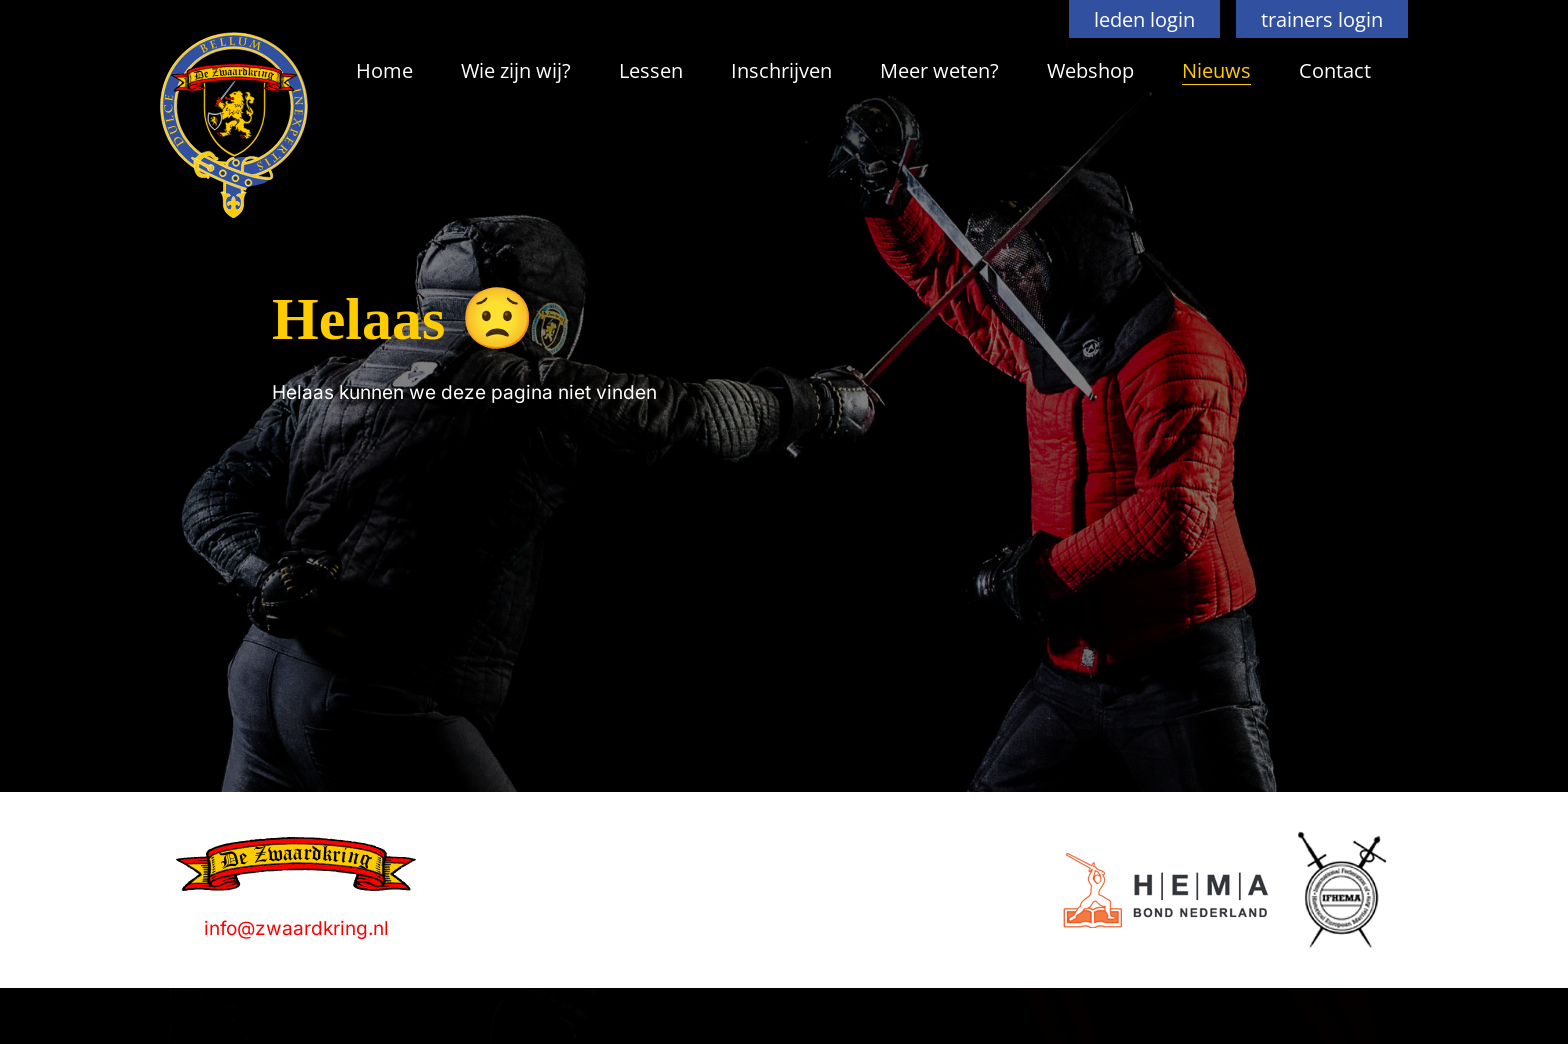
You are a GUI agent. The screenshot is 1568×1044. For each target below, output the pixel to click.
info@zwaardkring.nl (296, 928)
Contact (1335, 70)
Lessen (651, 70)
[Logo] (1165, 890)
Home (384, 70)
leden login (1144, 19)
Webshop (1090, 70)
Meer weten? (939, 70)
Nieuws (1216, 70)
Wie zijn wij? (516, 70)
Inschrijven (781, 70)
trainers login (1322, 19)
